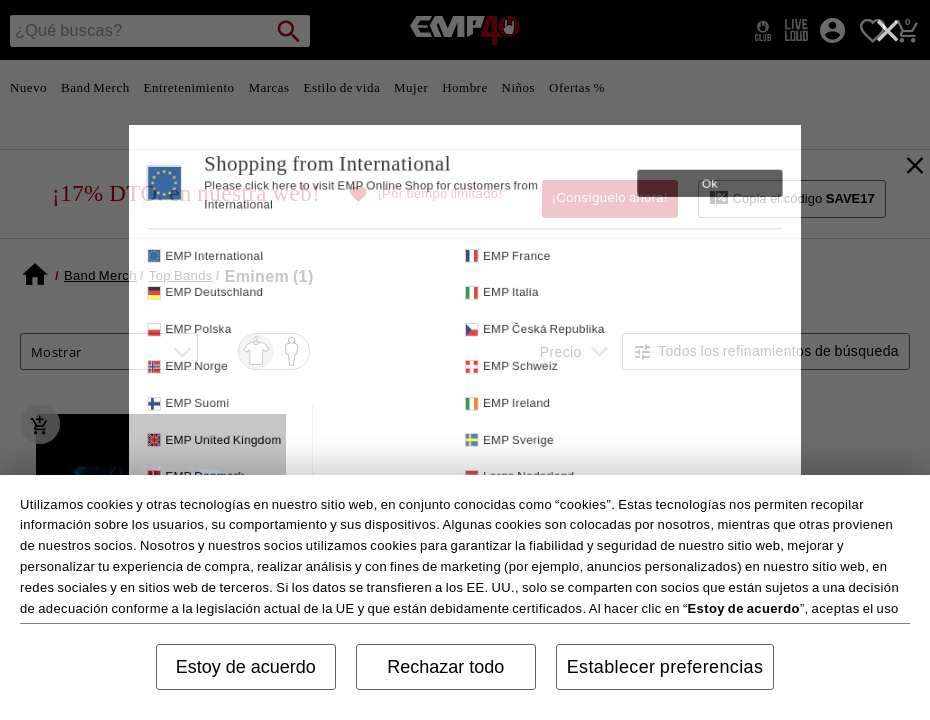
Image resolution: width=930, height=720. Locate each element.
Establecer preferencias (665, 667)
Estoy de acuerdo (246, 667)
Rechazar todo (445, 667)
